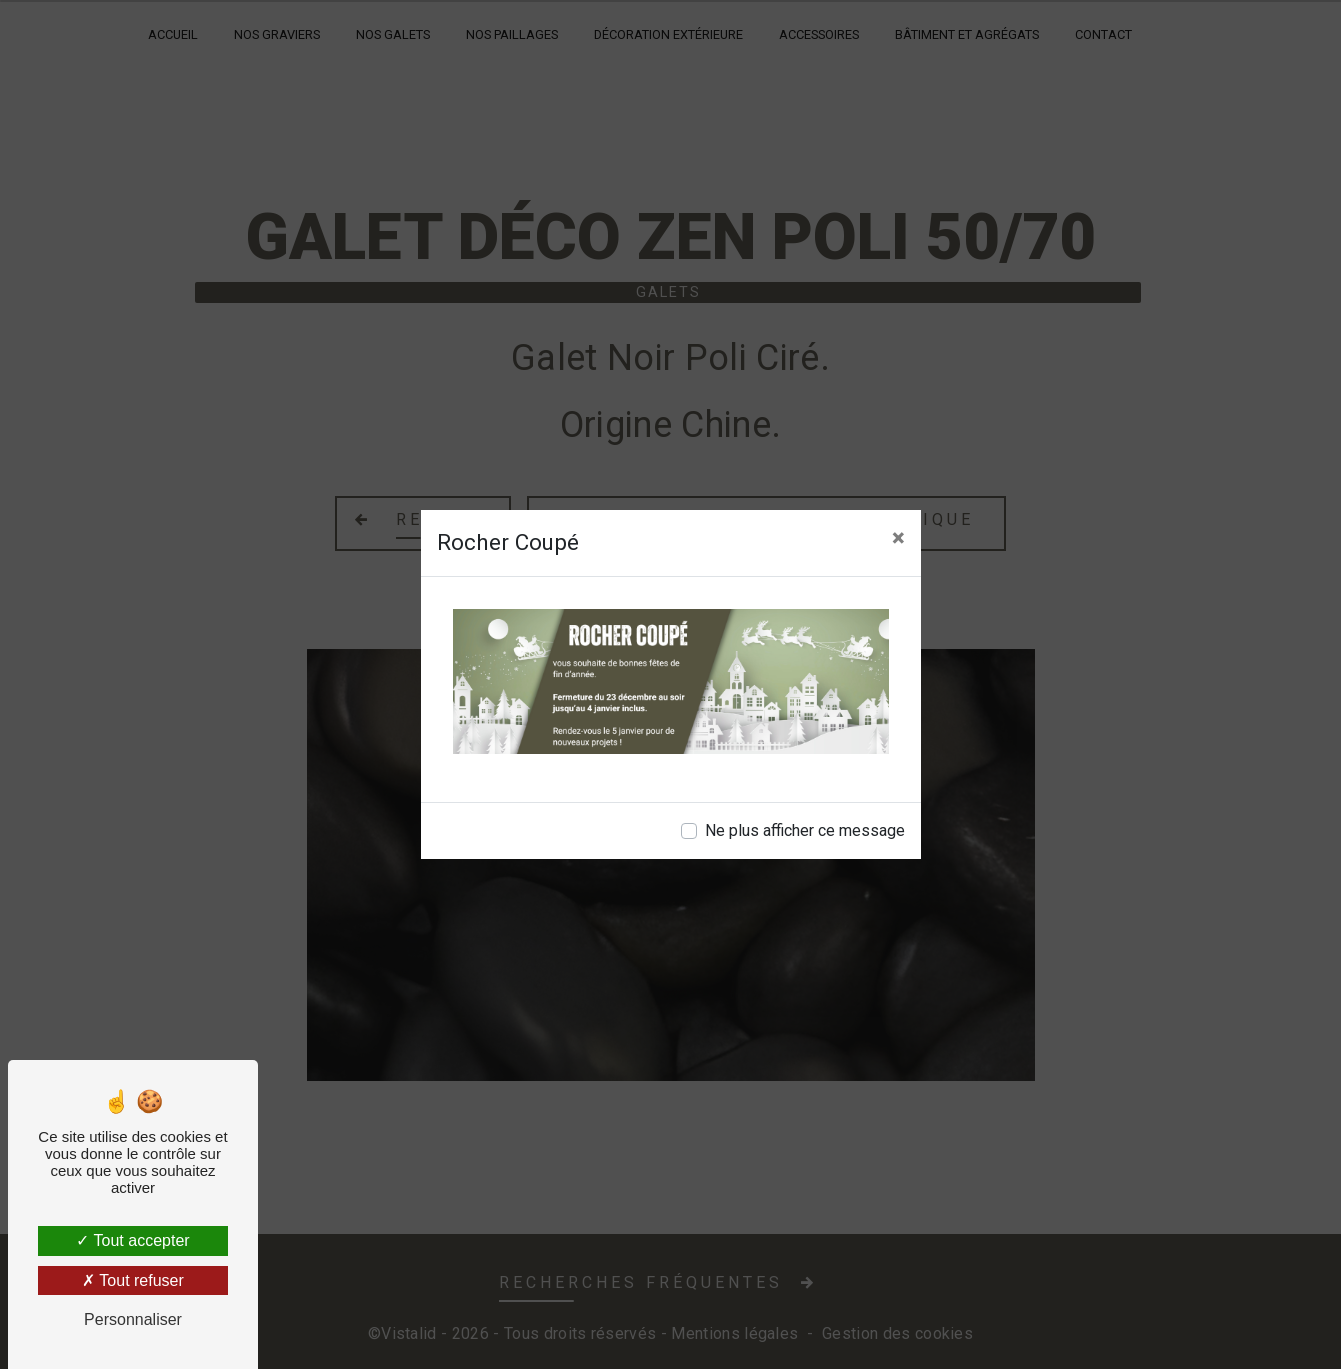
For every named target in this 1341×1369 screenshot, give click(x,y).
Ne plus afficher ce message (805, 830)
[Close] (898, 538)
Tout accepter (132, 1240)
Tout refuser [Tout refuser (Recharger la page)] (133, 1280)
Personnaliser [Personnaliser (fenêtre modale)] (133, 1319)
